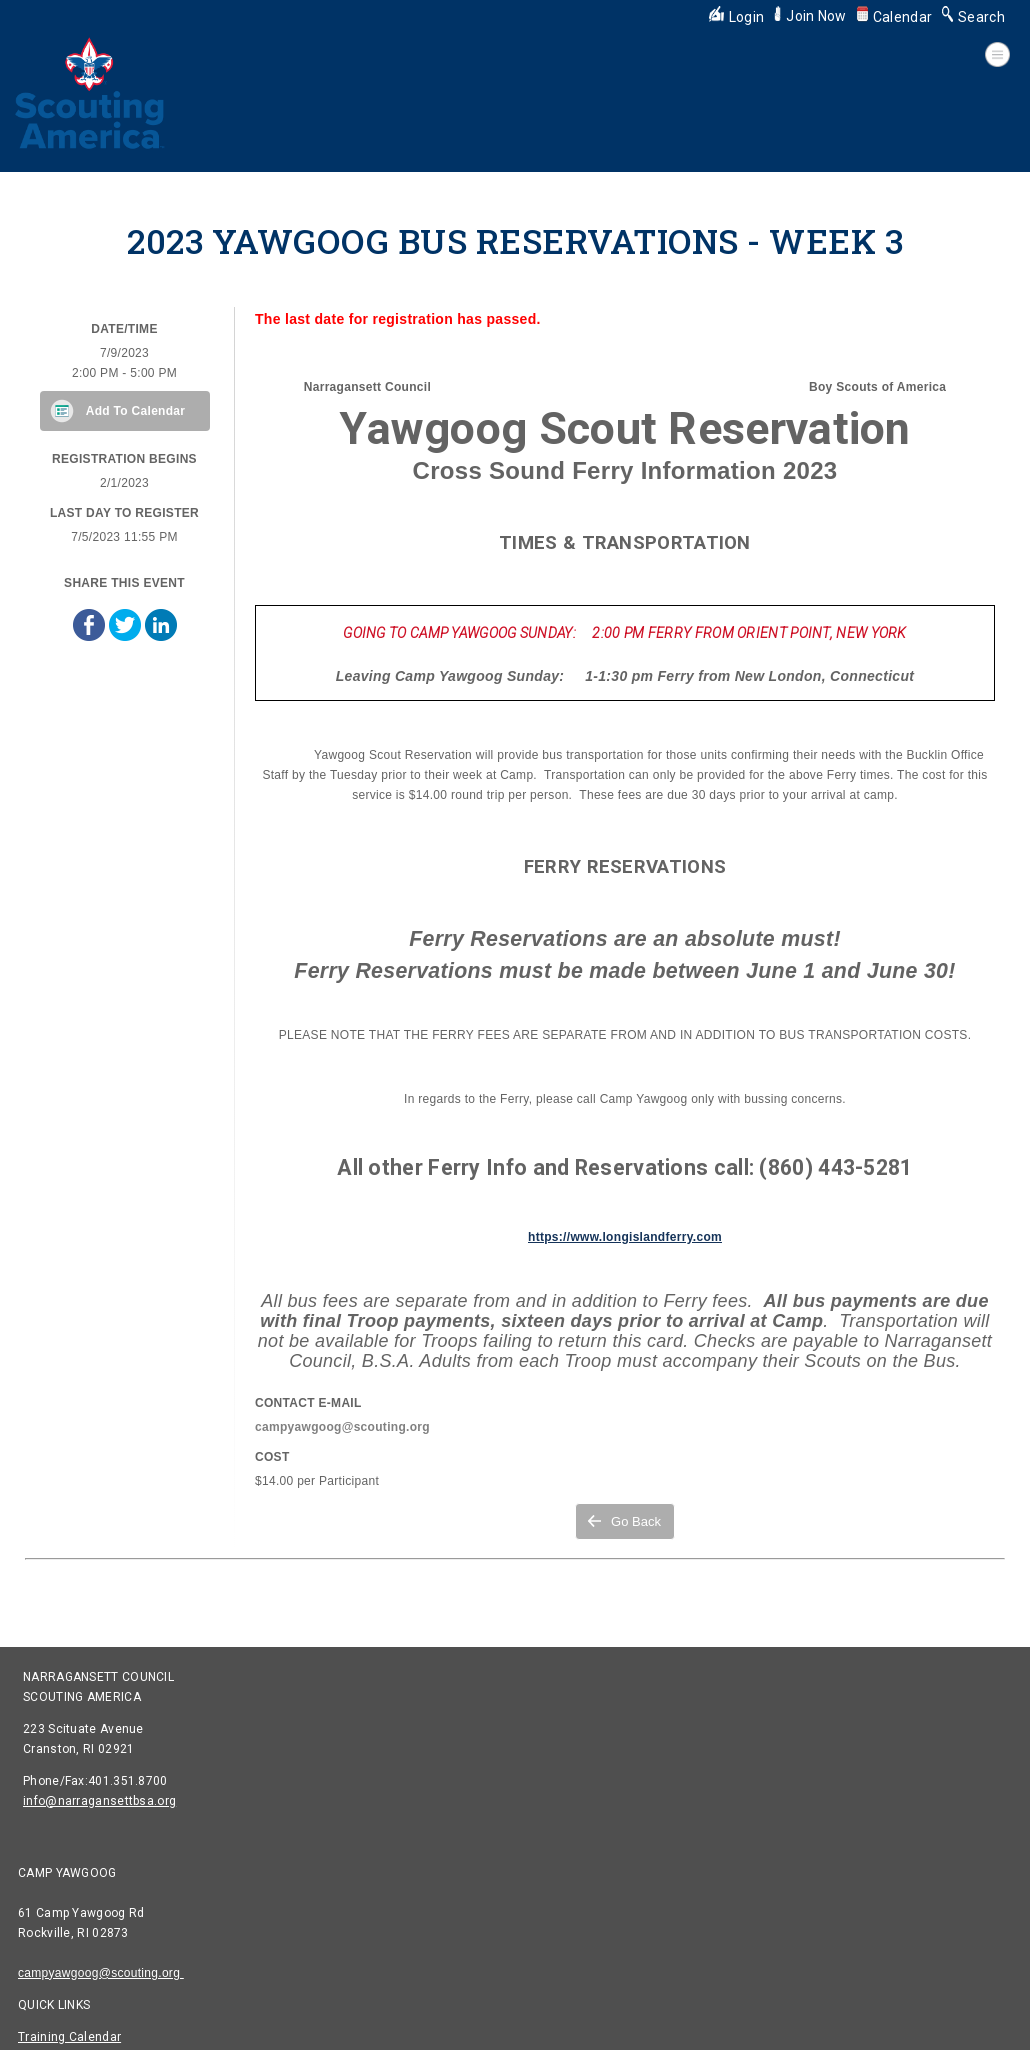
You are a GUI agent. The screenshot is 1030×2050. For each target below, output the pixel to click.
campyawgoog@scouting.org (101, 1973)
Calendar (894, 17)
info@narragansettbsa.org (99, 1801)
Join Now (810, 16)
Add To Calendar (136, 411)
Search (973, 17)
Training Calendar (69, 2037)
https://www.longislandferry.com (625, 1237)
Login (737, 17)
